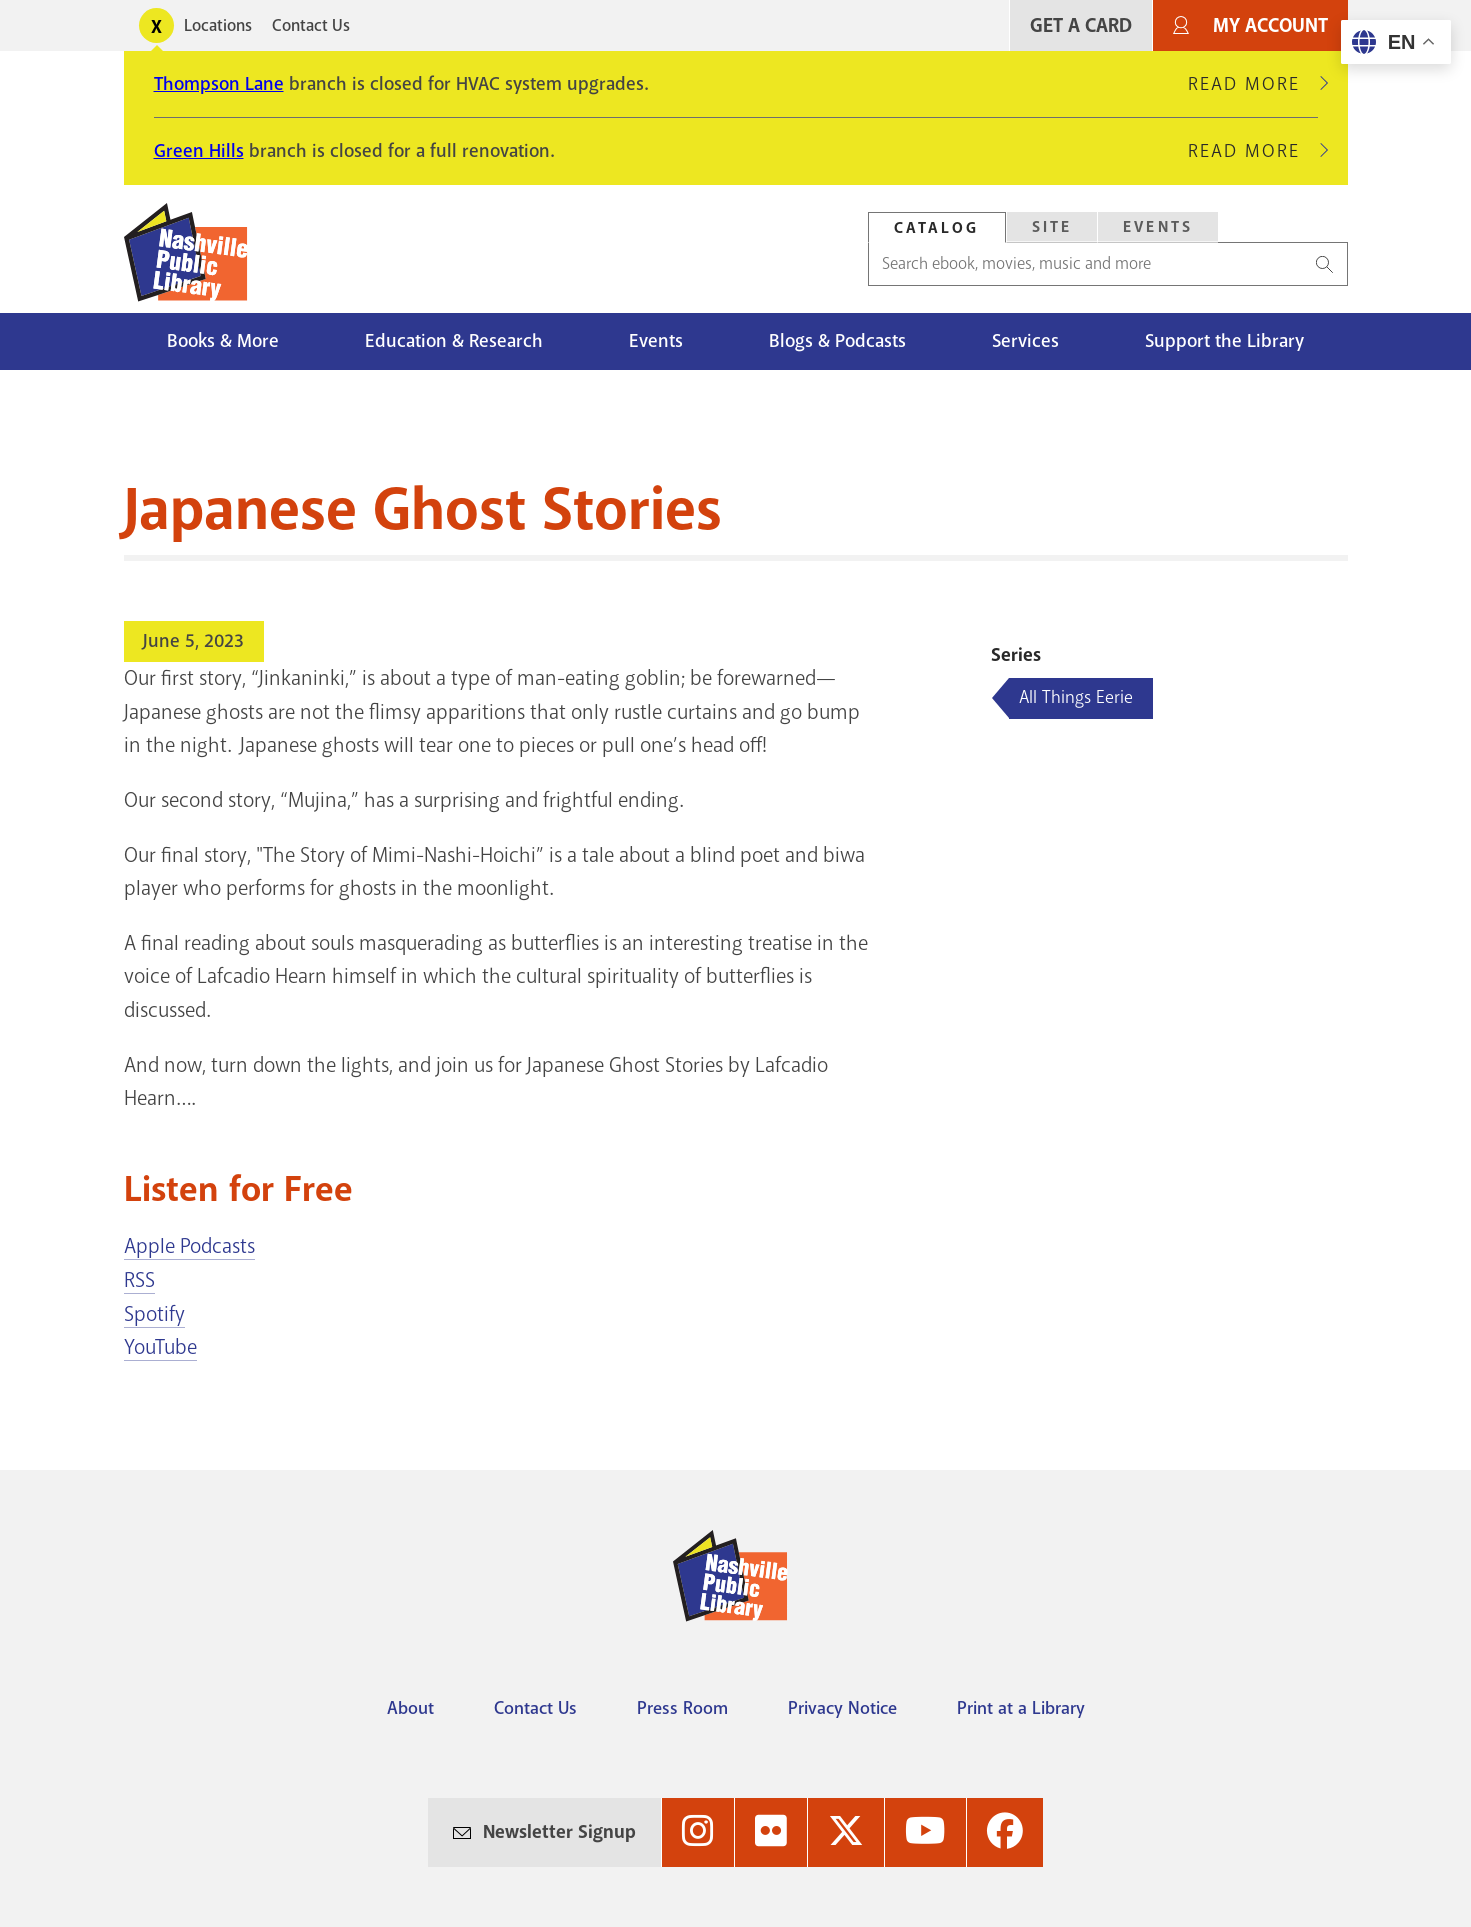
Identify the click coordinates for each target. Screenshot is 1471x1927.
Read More (1253, 84)
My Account (1270, 25)
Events (656, 341)
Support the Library (1224, 341)
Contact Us (311, 25)
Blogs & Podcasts (837, 341)
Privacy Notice (842, 1708)
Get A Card (1081, 25)
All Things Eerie (1076, 697)
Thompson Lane (219, 84)
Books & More (223, 341)
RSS (139, 1280)
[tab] (937, 227)
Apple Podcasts (189, 1246)
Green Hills (199, 151)
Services (1025, 341)
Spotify (154, 1314)
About (410, 1708)
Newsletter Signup (559, 1832)
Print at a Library (1021, 1708)
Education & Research (454, 341)
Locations (218, 25)
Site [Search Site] (1052, 227)
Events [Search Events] (1158, 227)
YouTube (160, 1347)
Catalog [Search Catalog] (937, 228)
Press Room (682, 1708)
